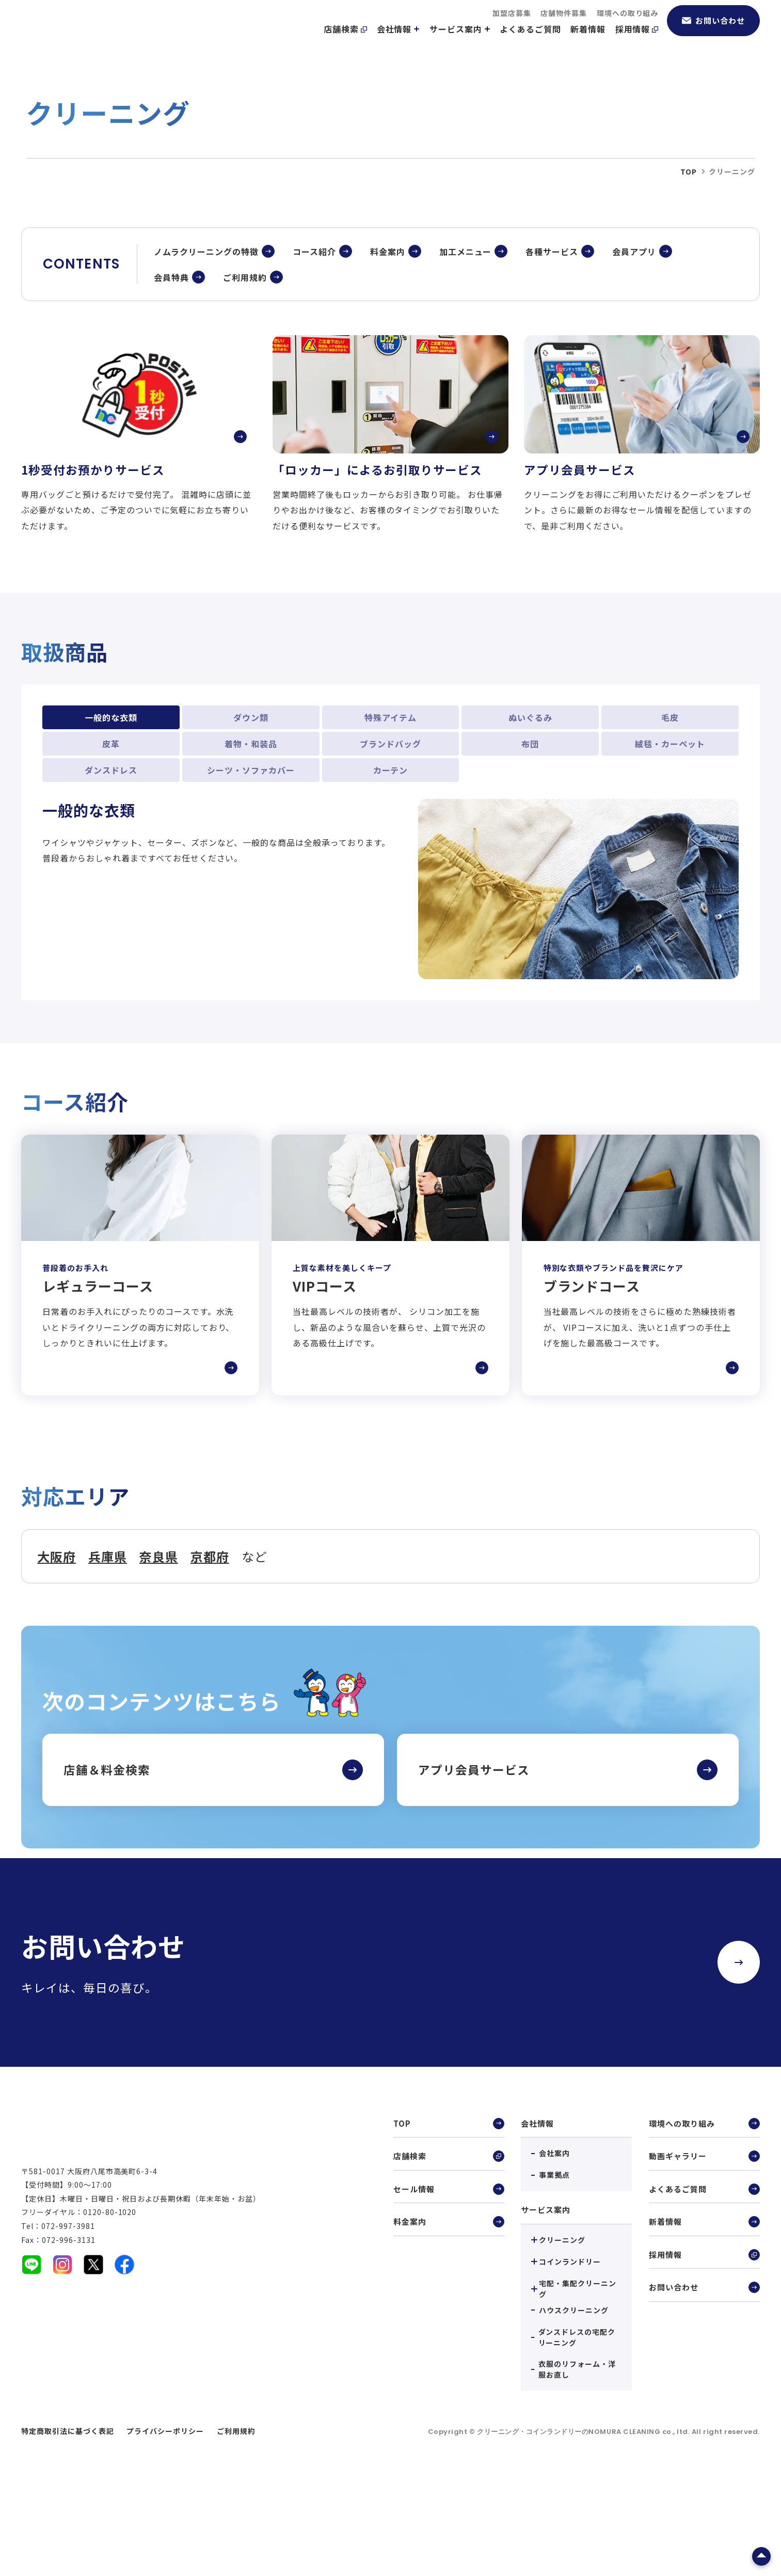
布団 (530, 832)
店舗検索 (345, 42)
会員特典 (171, 365)
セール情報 (448, 2280)
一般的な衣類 (111, 805)
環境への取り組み (628, 26)
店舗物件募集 (563, 26)
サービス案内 (459, 42)
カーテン (390, 858)
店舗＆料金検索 (106, 1857)
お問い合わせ (713, 33)
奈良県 (158, 1644)
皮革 (111, 832)
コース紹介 (314, 339)
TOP (448, 2212)
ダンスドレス (111, 858)
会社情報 (398, 42)
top (688, 259)
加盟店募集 (511, 26)
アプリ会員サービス (474, 1857)
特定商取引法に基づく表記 (67, 2519)
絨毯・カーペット (670, 832)
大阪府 (56, 1644)
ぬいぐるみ (530, 805)
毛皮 (670, 805)
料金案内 (387, 339)
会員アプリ (634, 339)
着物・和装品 (251, 832)
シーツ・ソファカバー (251, 858)
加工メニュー (465, 339)
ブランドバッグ (390, 832)
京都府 (209, 1644)
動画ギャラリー (704, 2246)
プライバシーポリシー (165, 2519)
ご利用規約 (245, 365)
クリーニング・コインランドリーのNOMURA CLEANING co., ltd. (584, 2519)
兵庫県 (107, 1644)
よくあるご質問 (530, 42)
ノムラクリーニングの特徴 (206, 339)
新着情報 (587, 42)
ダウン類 (250, 805)
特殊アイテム (390, 805)
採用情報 (637, 42)
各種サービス (551, 339)
